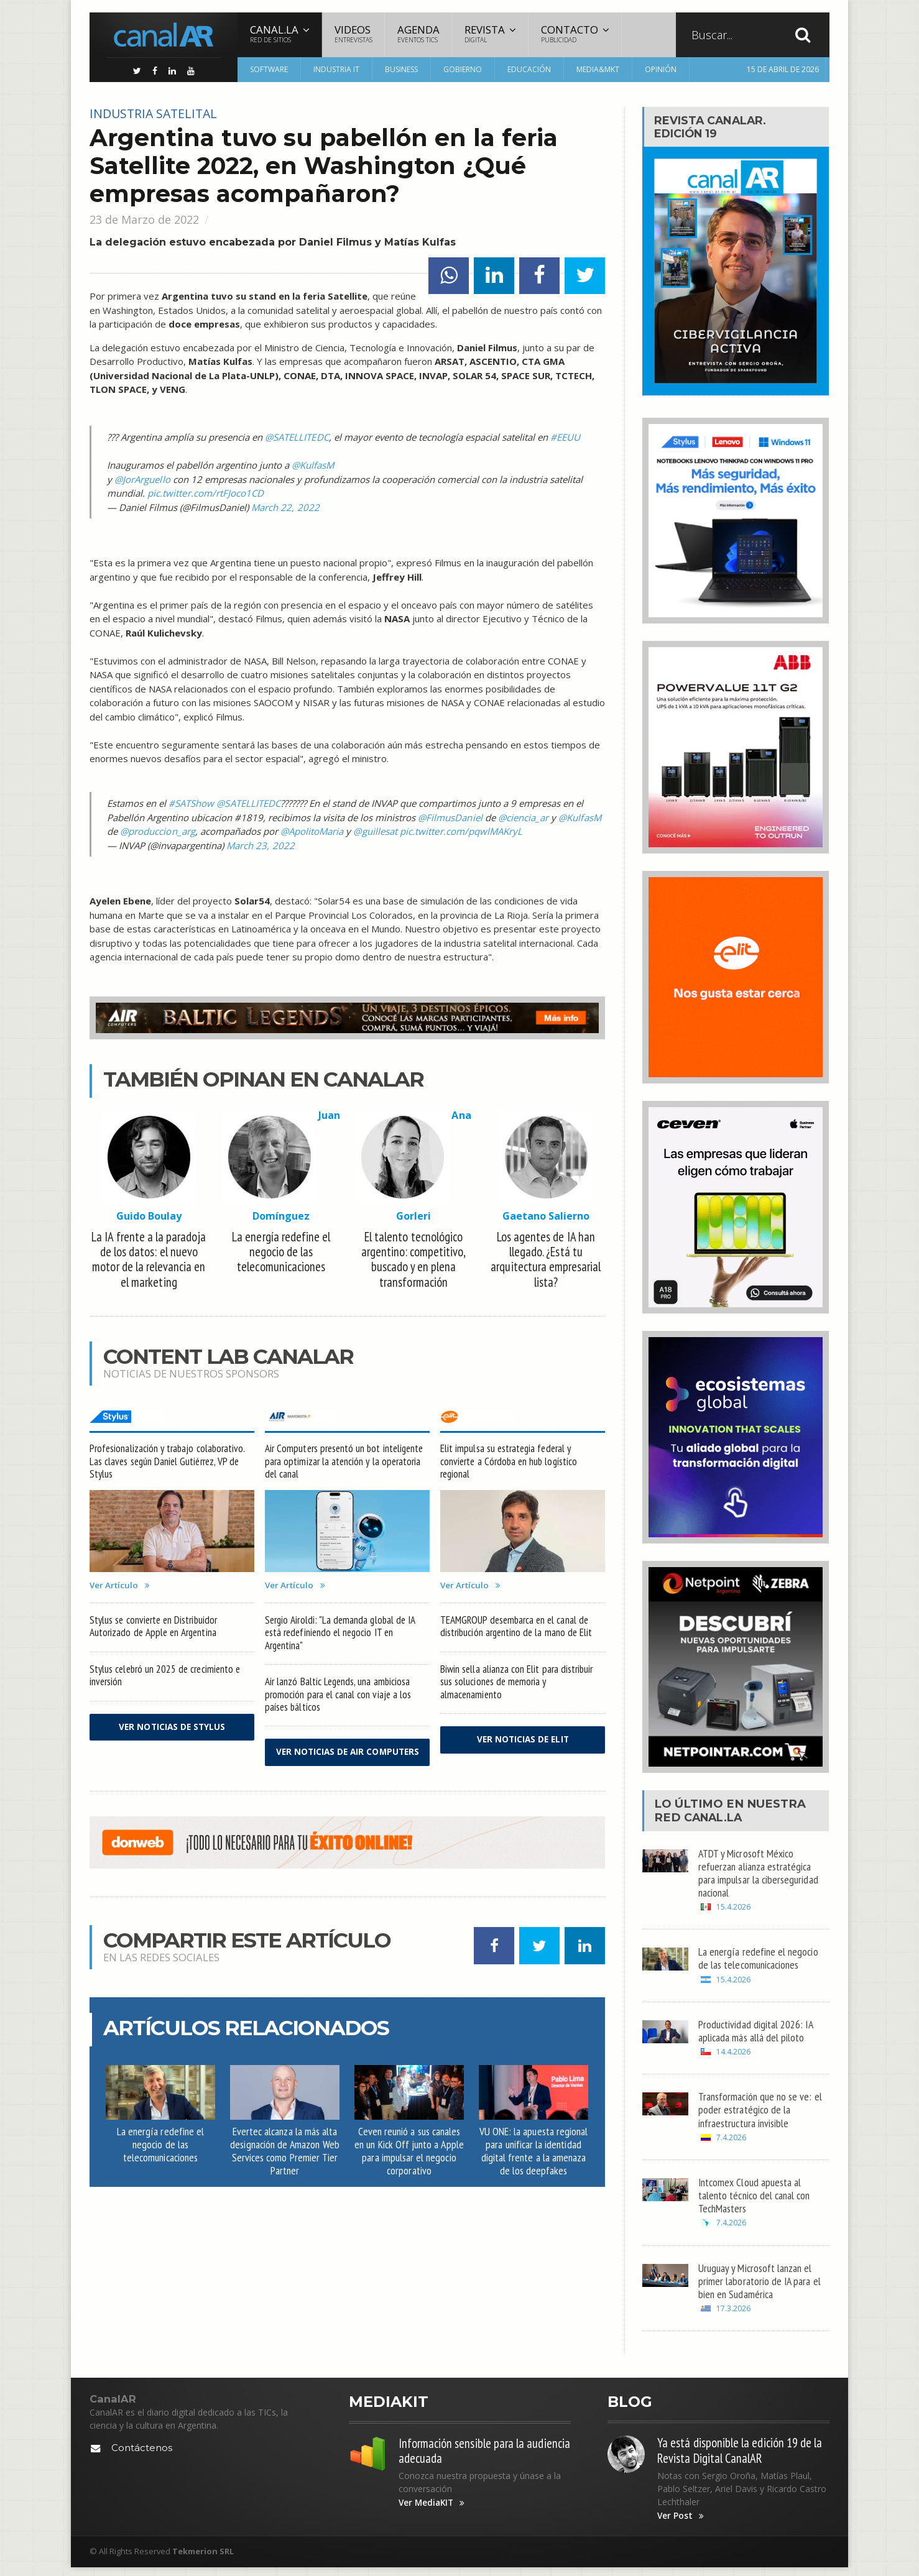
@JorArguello (142, 479)
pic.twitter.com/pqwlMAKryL (459, 831)
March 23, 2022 (260, 845)
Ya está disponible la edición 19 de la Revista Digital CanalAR (740, 2458)
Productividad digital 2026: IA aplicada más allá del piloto (757, 2034)
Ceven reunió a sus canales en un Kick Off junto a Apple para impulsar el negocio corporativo (409, 2166)
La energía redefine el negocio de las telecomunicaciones (160, 2160)
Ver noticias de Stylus (172, 1733)
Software (269, 69)
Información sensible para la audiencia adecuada (463, 2459)
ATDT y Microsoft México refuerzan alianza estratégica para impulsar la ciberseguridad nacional (759, 1874)
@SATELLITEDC (296, 437)
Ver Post (680, 2524)
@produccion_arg (157, 831)
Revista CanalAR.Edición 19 (714, 127)
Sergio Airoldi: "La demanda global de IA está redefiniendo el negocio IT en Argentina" (341, 1637)
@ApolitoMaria (311, 831)
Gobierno (462, 69)
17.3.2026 (733, 2316)
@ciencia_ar (522, 817)
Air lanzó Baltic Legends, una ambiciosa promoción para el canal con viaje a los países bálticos (338, 1700)
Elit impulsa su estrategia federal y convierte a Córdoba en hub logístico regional (511, 1464)
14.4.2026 (733, 2056)
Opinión (661, 69)
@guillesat (374, 831)
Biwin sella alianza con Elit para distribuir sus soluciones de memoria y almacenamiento (517, 1687)
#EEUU (565, 437)
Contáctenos (141, 2456)
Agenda (418, 33)
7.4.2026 (731, 2142)
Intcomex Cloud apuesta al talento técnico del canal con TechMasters (756, 2200)
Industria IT (336, 69)
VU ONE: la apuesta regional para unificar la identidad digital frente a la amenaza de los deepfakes (533, 2166)
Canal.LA (715, 1818)
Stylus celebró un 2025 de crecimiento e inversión (167, 1680)
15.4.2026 (733, 1909)
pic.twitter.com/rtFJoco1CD (205, 493)
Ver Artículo (121, 1589)
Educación (529, 69)
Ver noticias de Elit (522, 1746)
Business (401, 69)
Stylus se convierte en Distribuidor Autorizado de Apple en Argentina (155, 1630)
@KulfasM (313, 465)
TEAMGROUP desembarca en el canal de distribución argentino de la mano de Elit (517, 1630)
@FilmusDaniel (450, 817)
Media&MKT (597, 69)
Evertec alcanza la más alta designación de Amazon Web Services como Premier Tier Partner (285, 2166)
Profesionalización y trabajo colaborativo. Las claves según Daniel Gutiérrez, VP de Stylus (168, 1464)
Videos (353, 33)
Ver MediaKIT (433, 2512)
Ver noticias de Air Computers (347, 1763)
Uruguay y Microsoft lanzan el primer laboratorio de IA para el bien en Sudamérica (760, 2287)
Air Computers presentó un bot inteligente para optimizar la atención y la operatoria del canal (346, 1464)
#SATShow (191, 803)
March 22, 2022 (285, 507)
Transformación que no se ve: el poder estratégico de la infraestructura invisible (761, 2114)
